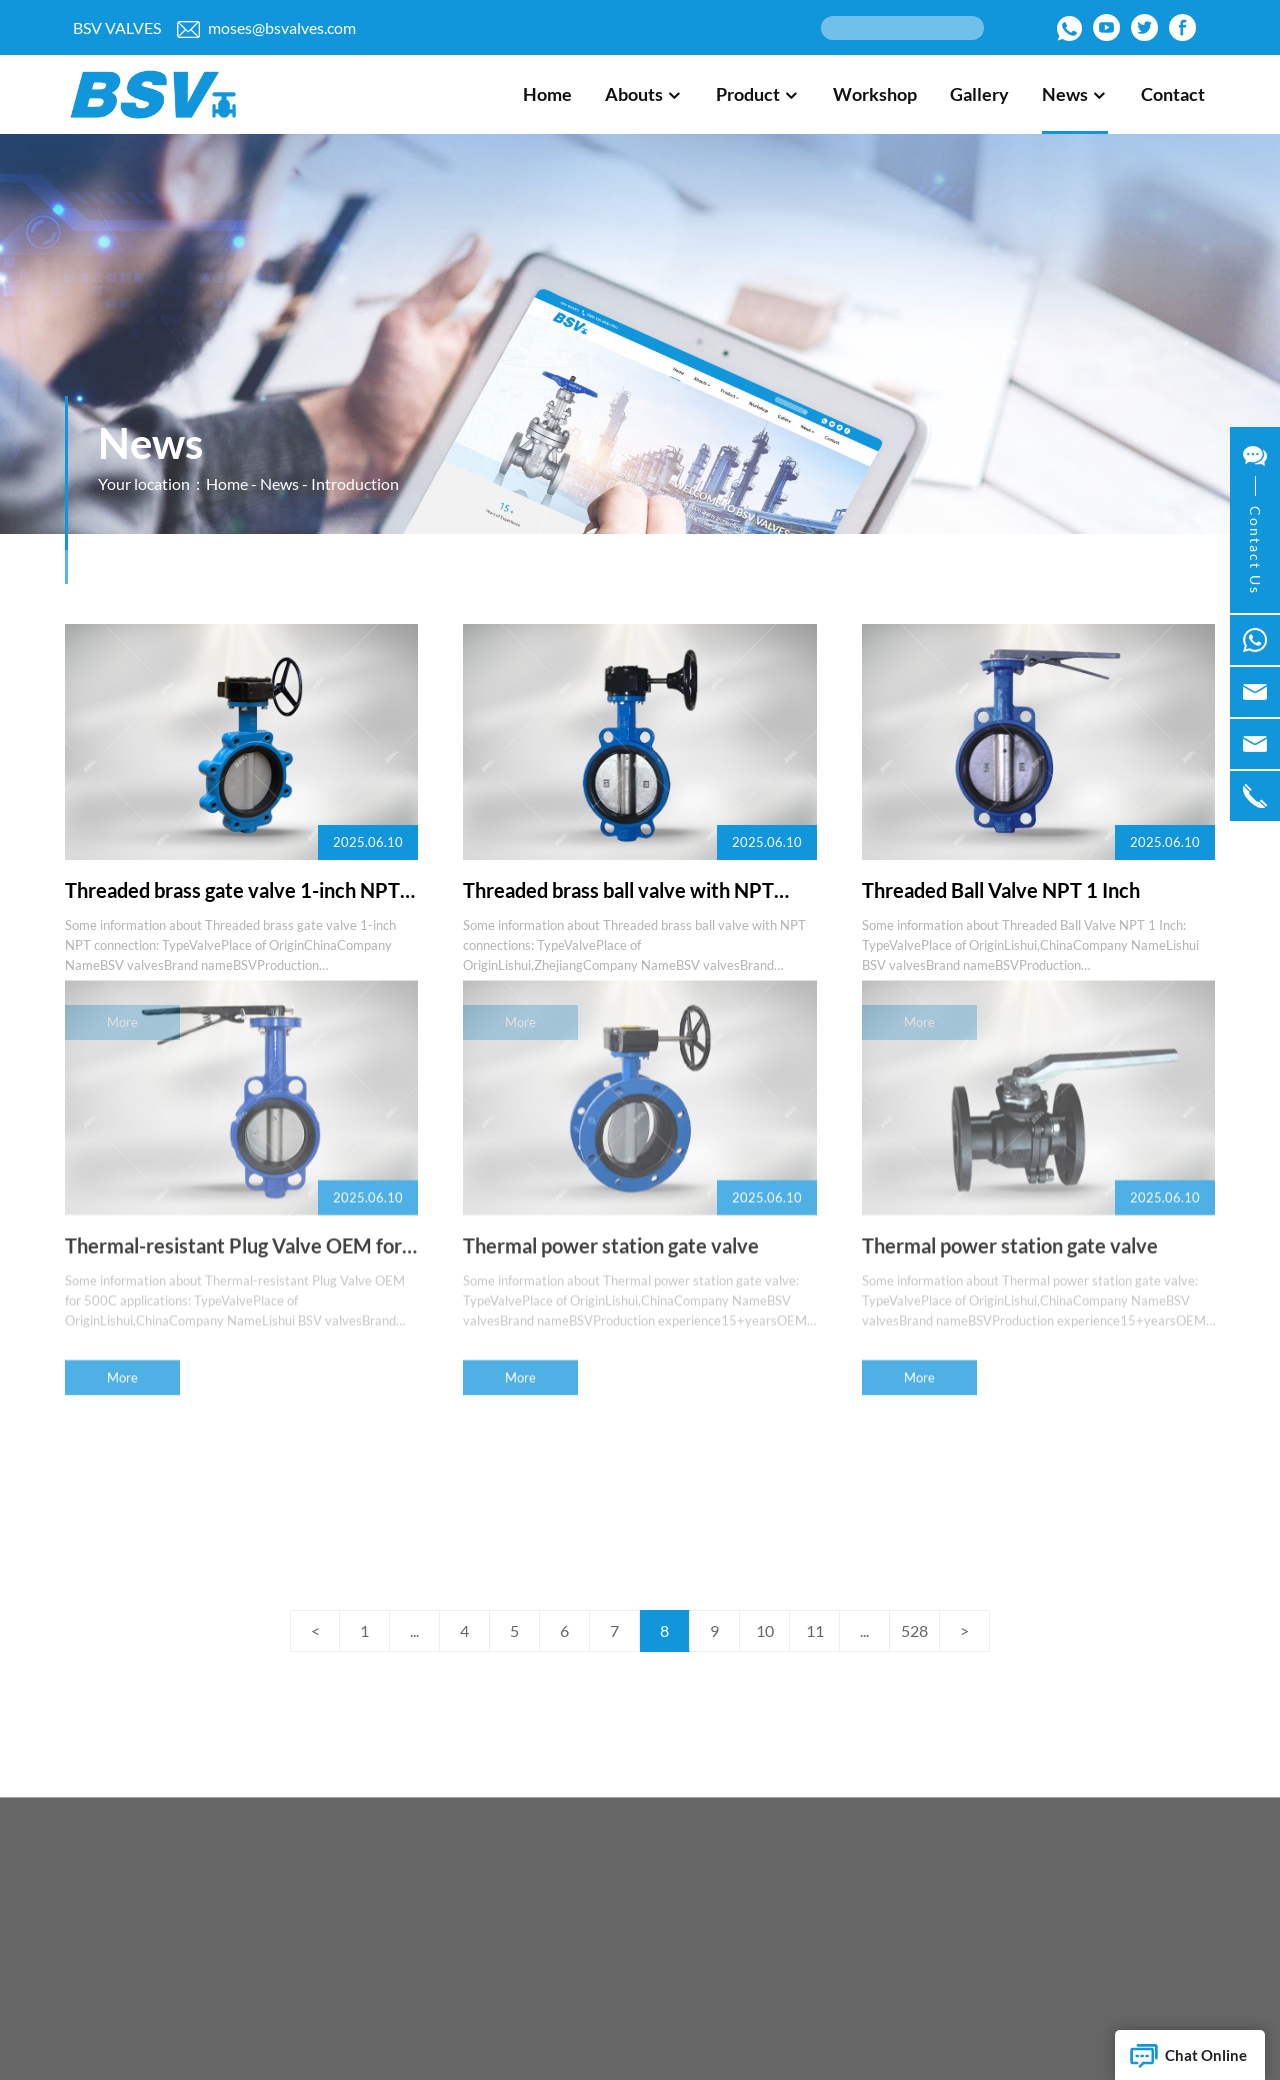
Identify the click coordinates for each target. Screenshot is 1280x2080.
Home (547, 94)
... (414, 1630)
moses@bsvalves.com (266, 28)
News (1075, 94)
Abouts (644, 94)
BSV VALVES (117, 27)
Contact (1173, 94)
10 (765, 1630)
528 (914, 1630)
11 (815, 1630)
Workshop (875, 94)
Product (758, 94)
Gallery (979, 94)
